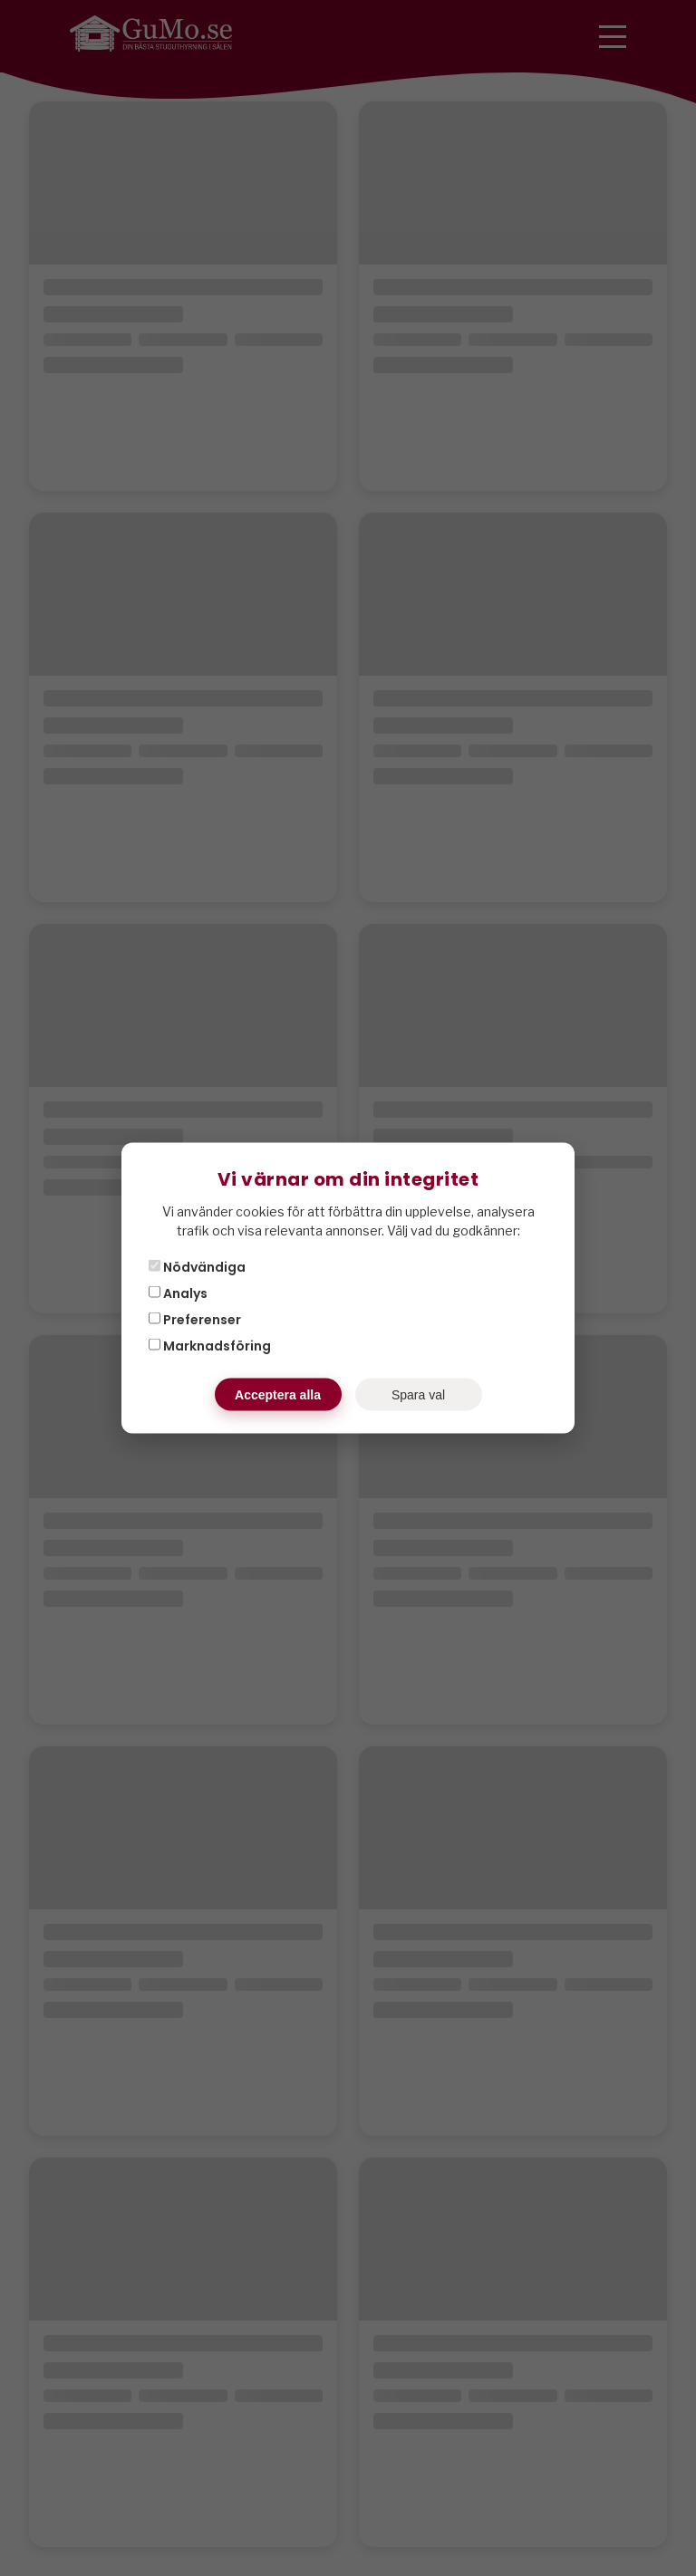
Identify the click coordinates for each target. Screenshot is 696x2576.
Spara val (418, 1395)
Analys (178, 1293)
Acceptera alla (278, 1395)
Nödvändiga (197, 1267)
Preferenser (195, 1320)
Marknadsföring (210, 1346)
